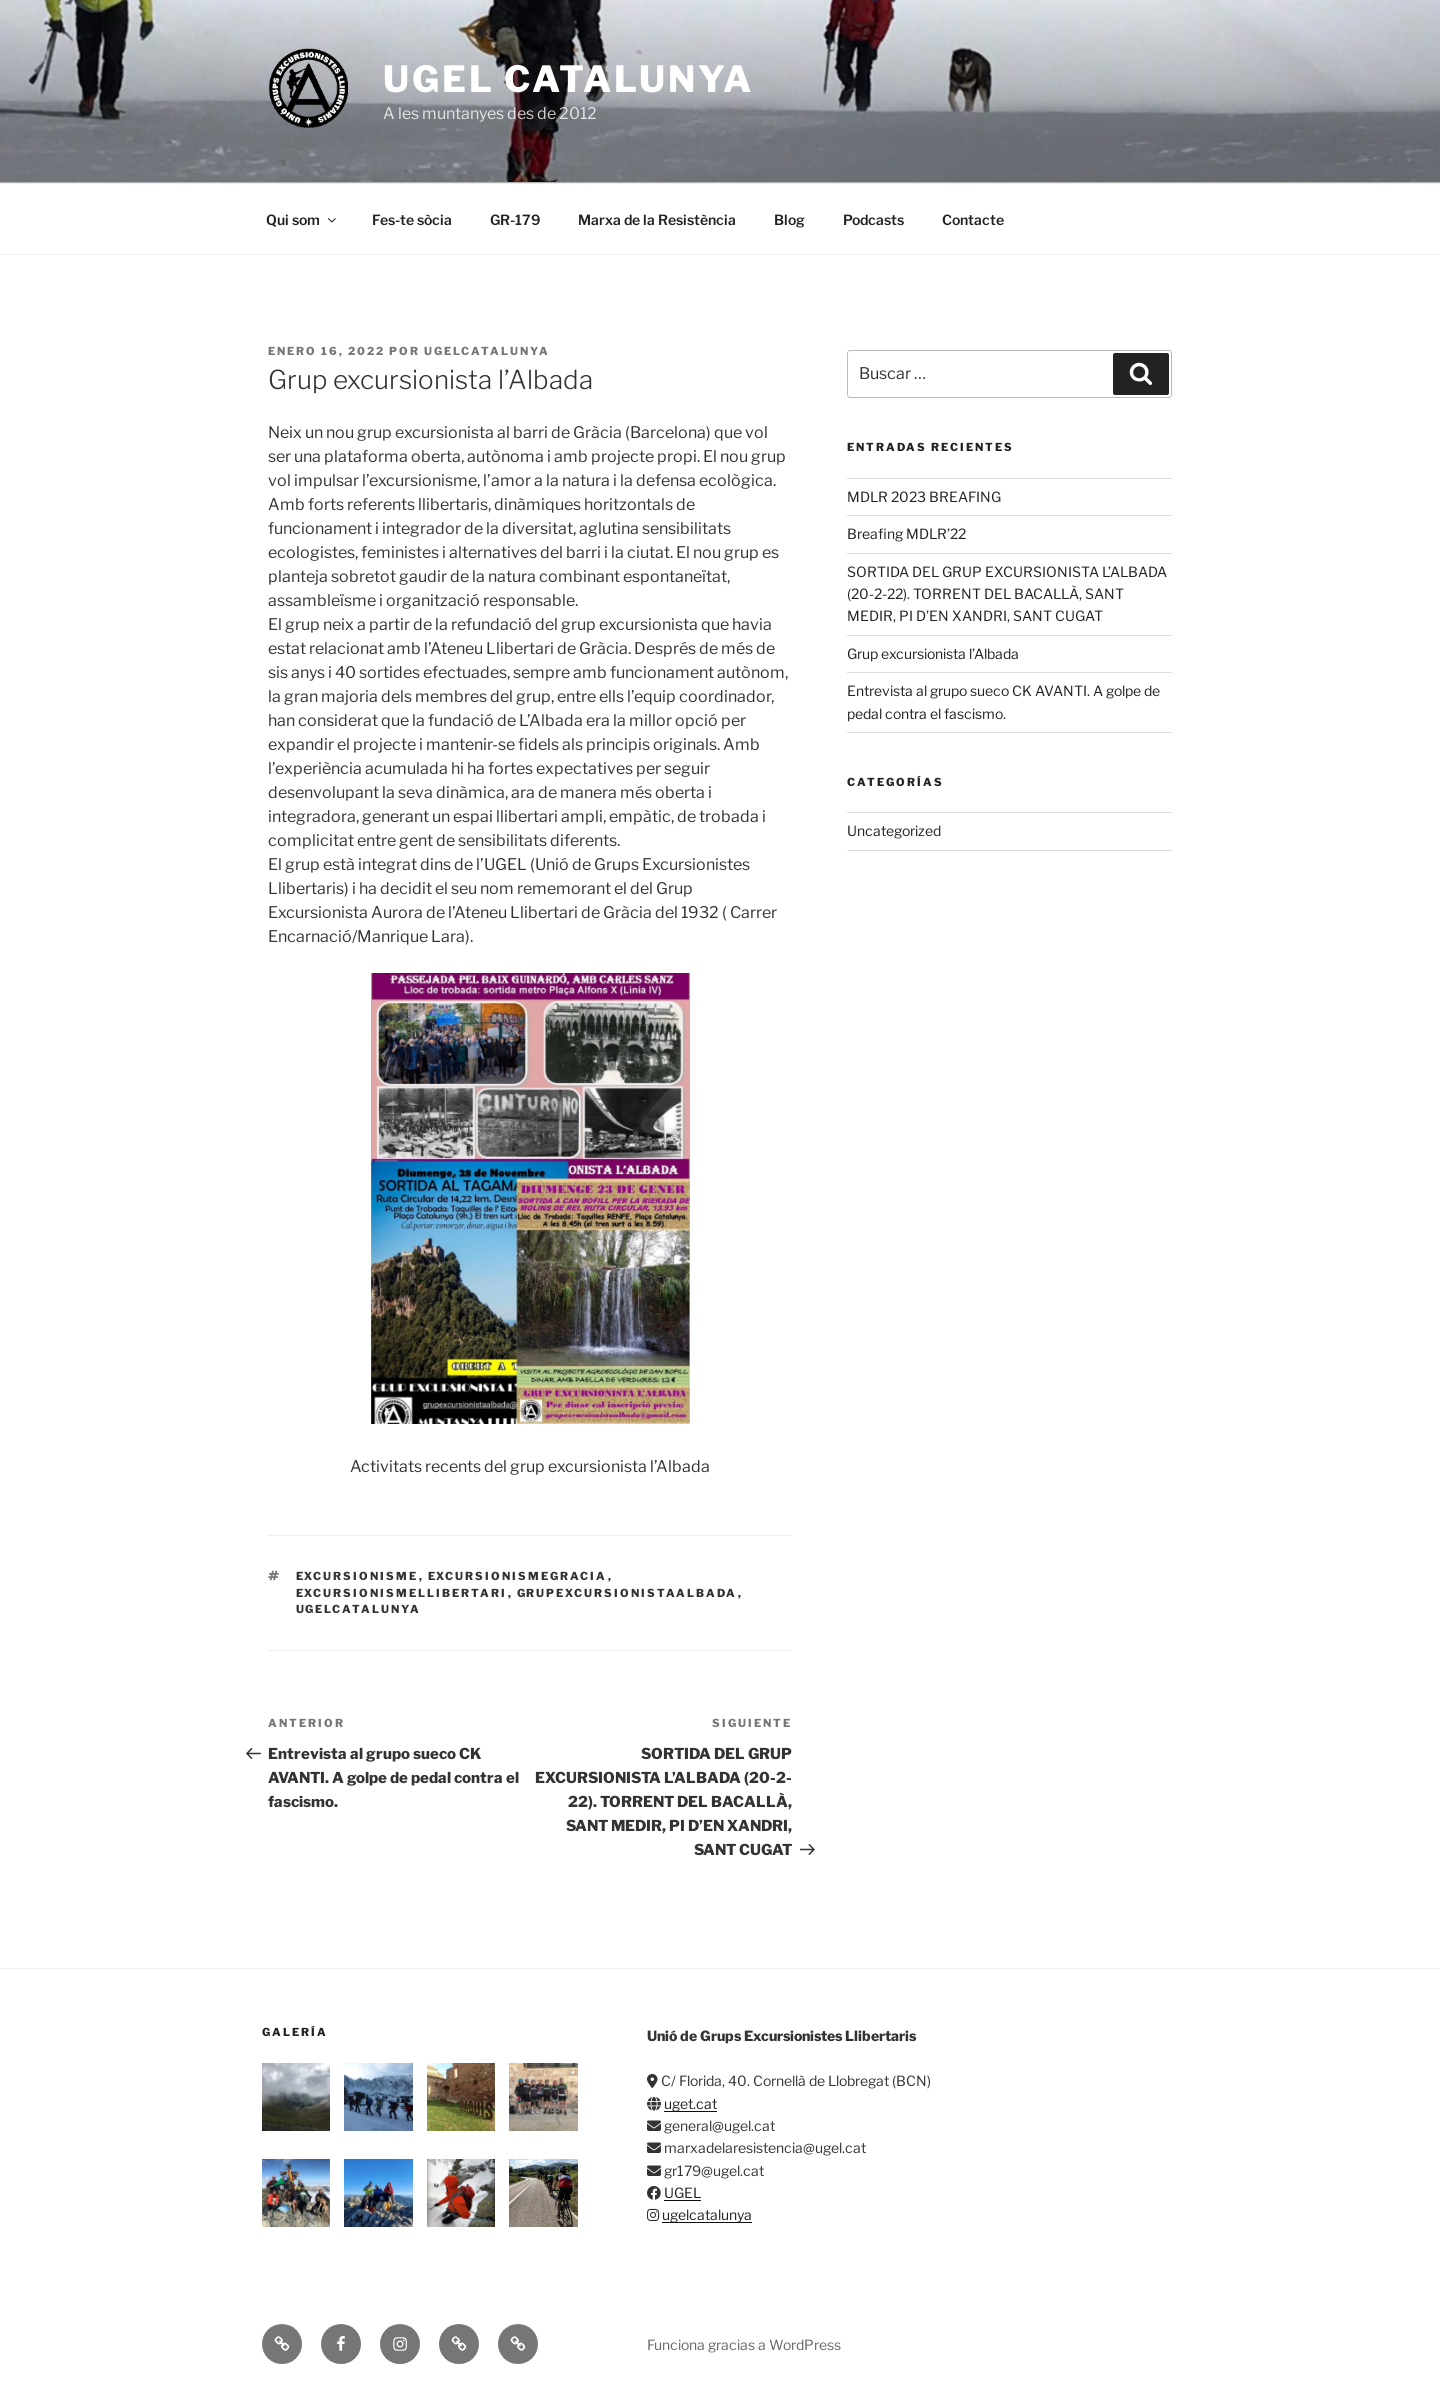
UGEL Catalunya (568, 79)
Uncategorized (894, 830)
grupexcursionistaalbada (627, 1593)
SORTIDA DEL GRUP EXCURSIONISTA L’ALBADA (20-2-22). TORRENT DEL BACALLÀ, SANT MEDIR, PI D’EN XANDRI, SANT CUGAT (1007, 594)
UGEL (682, 2192)
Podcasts (873, 219)
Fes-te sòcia (412, 219)
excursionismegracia (518, 1576)
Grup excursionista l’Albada (933, 653)
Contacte (973, 219)
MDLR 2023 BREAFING (924, 496)
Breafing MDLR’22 (906, 533)
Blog (789, 219)
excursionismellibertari (402, 1593)
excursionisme (357, 1576)
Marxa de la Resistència (657, 219)
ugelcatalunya (487, 351)
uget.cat (690, 2103)
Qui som (302, 219)
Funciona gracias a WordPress (744, 2344)
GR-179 (515, 219)
